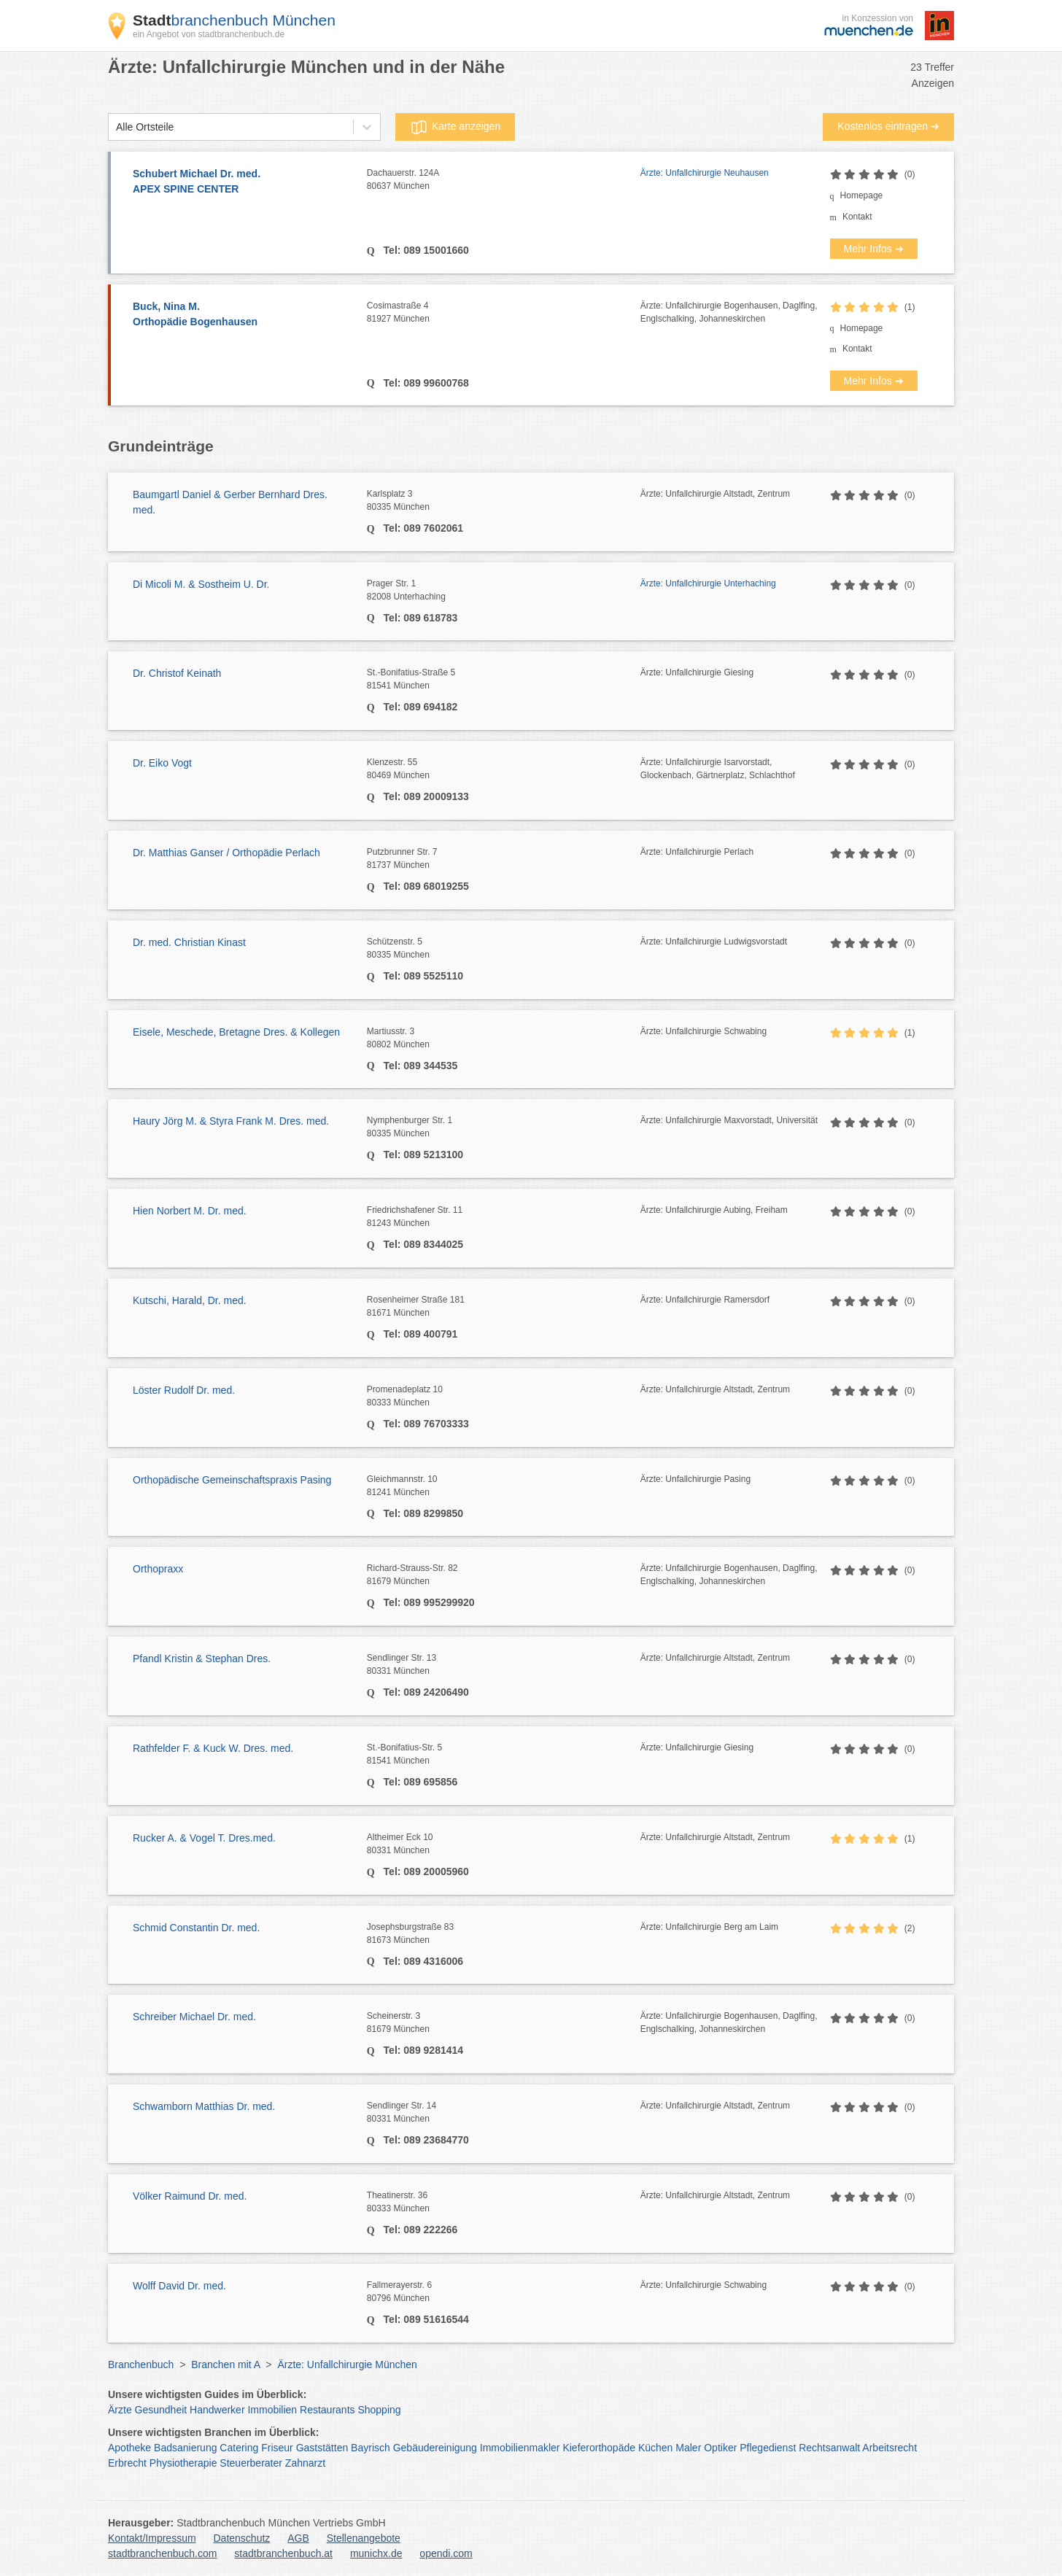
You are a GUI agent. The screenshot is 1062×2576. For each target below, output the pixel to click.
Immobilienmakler (520, 2447)
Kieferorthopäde (598, 2447)
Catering (239, 2447)
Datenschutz (242, 2538)
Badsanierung (185, 2447)
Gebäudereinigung (435, 2447)
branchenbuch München (234, 20)
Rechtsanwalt (829, 2447)
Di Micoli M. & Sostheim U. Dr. (201, 584)
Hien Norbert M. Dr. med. (190, 1211)
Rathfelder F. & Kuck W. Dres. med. (213, 1748)
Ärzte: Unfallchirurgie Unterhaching (708, 583)
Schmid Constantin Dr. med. (196, 1927)
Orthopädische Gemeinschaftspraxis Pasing (232, 1480)
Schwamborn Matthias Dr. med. (204, 2106)
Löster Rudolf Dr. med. (184, 1390)
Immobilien (272, 2410)
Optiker (720, 2447)
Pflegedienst (768, 2447)
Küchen (655, 2447)
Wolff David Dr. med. (179, 2286)
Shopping (378, 2410)
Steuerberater (251, 2463)
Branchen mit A (225, 2364)
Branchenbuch (141, 2364)
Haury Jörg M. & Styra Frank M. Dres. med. (231, 1121)
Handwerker (217, 2410)
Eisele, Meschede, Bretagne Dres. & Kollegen (236, 1032)
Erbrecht (127, 2463)
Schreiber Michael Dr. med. (194, 2016)
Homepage (861, 195)
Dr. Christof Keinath (177, 673)
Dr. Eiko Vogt (162, 763)
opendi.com (445, 2553)
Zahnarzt (305, 2463)
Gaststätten (322, 2447)
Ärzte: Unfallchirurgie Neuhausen (704, 173)
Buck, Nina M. (242, 315)
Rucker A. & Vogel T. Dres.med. (204, 1838)
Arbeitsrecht (889, 2447)
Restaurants (327, 2410)
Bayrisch (370, 2447)
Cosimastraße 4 (503, 312)
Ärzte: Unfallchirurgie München (346, 2364)
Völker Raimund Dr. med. (190, 2196)
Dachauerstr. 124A (503, 180)
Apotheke (129, 2447)
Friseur (277, 2447)
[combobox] (116, 127)
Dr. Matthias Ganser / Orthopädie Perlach (226, 852)
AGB (298, 2538)
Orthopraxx (158, 1569)
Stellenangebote (363, 2538)
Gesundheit (161, 2410)
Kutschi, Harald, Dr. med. (190, 1300)
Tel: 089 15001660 (425, 250)
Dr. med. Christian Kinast (189, 942)
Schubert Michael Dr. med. (242, 182)
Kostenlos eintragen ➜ (888, 126)
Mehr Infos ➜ (874, 249)
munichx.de (376, 2553)
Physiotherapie (183, 2463)
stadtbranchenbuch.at (283, 2553)
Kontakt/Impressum (152, 2538)
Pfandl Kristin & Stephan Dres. (202, 1658)
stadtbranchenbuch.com (162, 2553)
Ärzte (120, 2410)
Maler (688, 2447)
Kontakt (857, 217)
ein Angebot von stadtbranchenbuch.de (208, 34)
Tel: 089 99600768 (425, 383)
